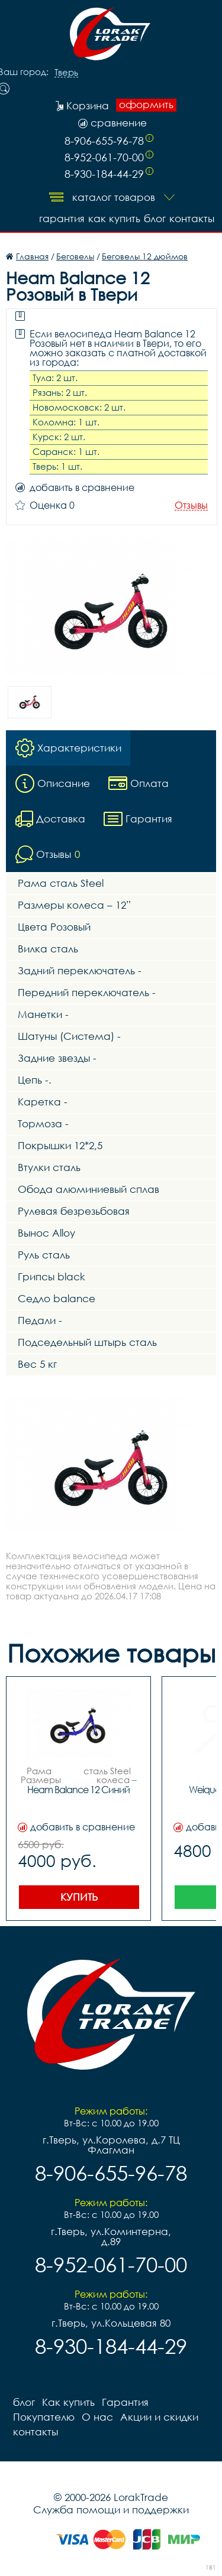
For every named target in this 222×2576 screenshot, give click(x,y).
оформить (146, 104)
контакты (191, 218)
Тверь (66, 72)
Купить (79, 1897)
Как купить (114, 218)
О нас (97, 2417)
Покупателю (44, 2417)
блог (155, 218)
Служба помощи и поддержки (111, 2509)
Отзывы (191, 505)
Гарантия (62, 218)
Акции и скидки (159, 2417)
